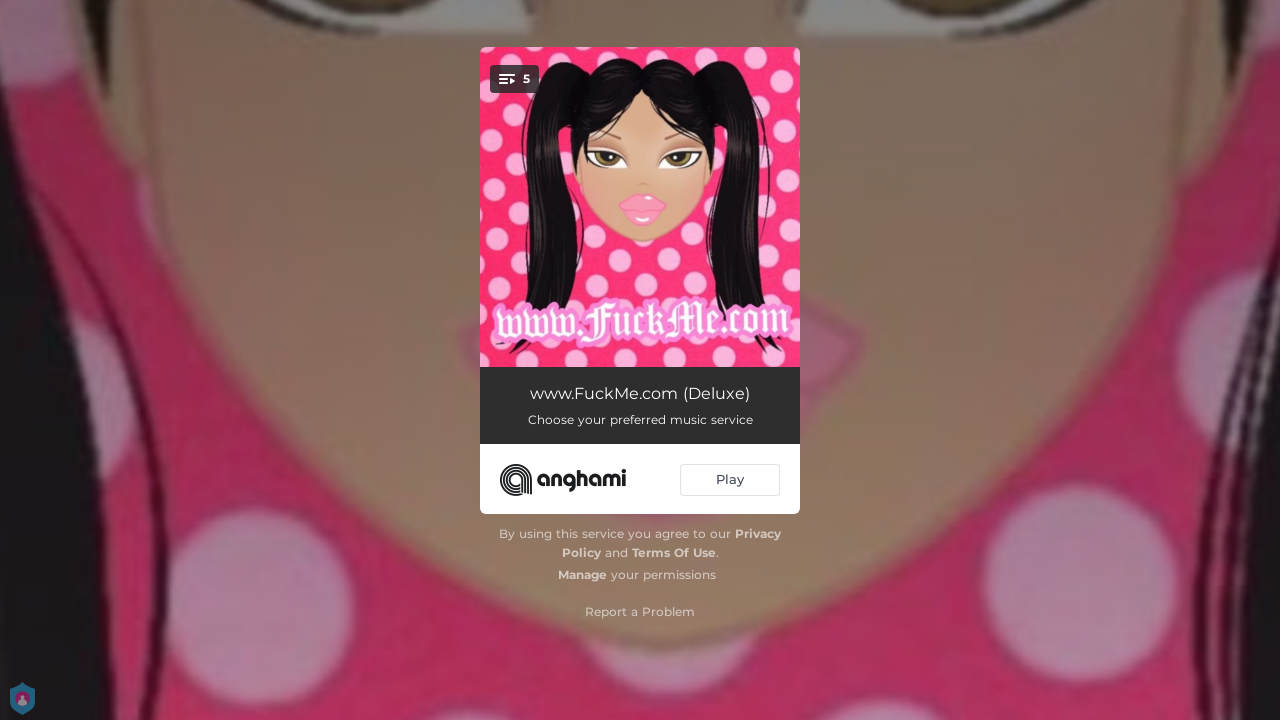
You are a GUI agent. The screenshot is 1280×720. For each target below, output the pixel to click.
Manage (582, 574)
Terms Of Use (674, 552)
